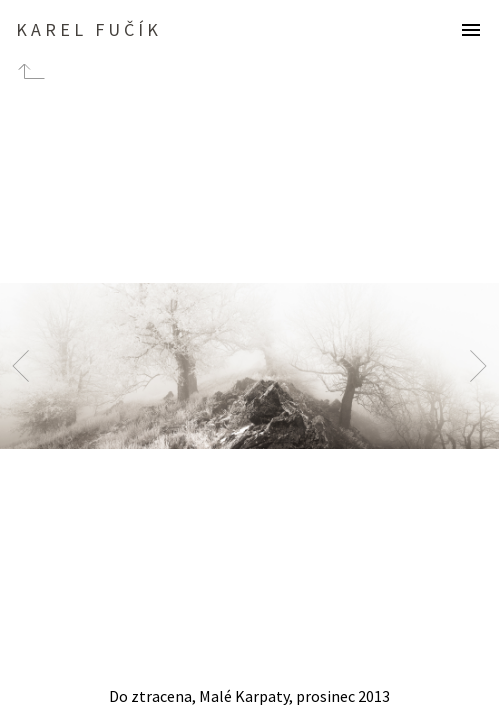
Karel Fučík (89, 29)
